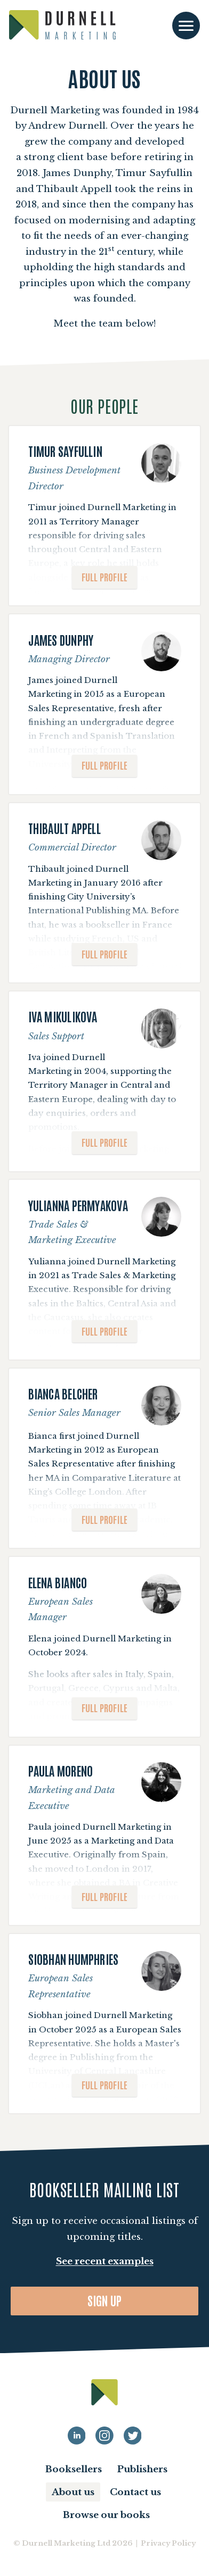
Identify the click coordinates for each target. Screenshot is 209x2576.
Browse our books (106, 2515)
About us (73, 2492)
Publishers (142, 2469)
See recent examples (105, 2261)
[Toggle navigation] (186, 26)
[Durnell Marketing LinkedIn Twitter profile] (133, 2436)
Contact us (135, 2492)
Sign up (104, 2300)
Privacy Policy (168, 2543)
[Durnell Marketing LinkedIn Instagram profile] (104, 2436)
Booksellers (73, 2469)
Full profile (104, 576)
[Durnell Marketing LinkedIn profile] (77, 2436)
